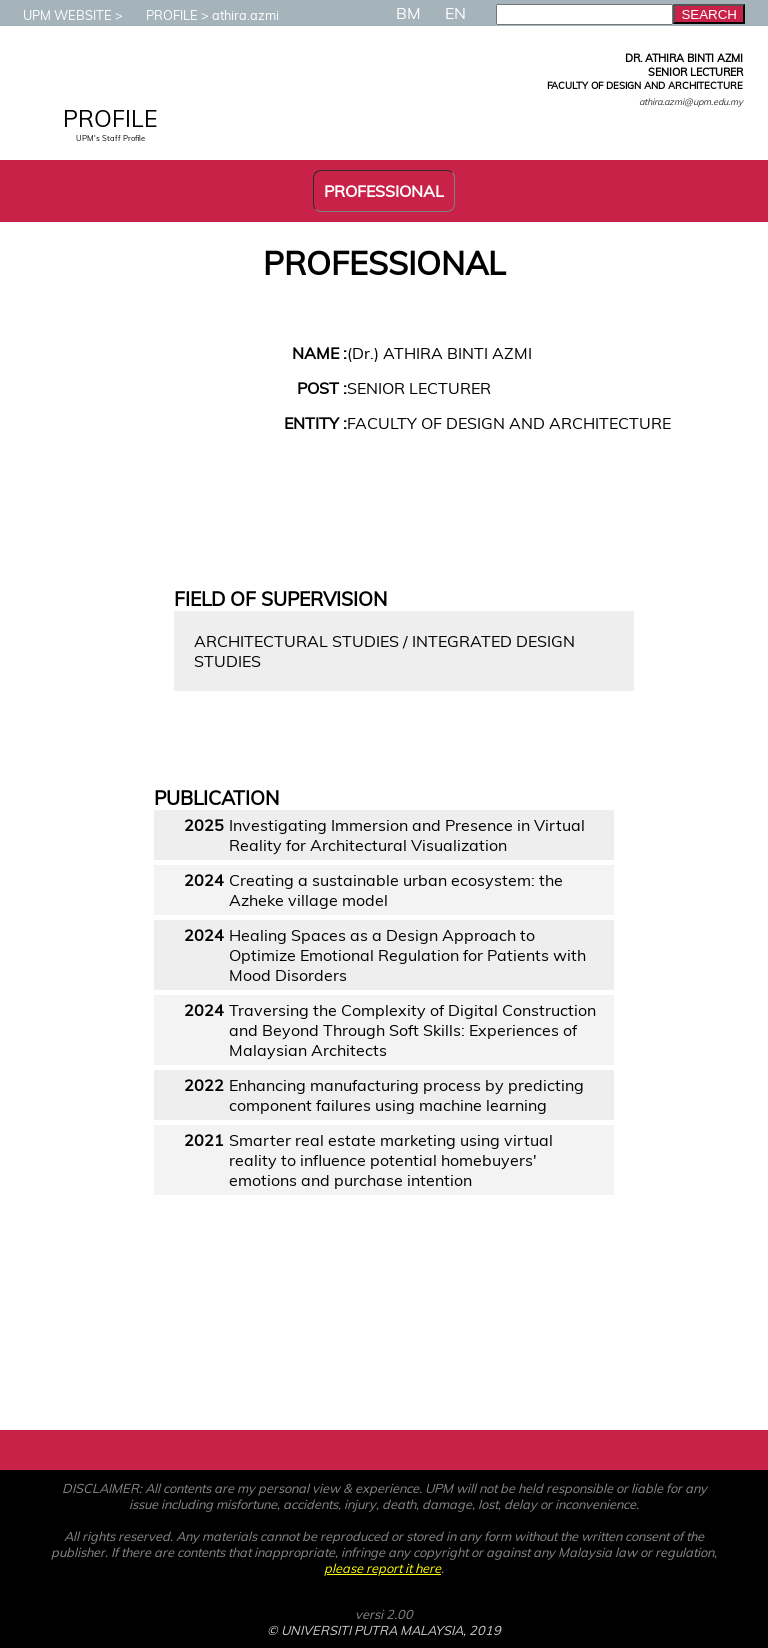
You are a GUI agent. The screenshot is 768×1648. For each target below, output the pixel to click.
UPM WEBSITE (57, 15)
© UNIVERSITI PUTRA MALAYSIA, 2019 (384, 1630)
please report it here (382, 1568)
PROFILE (162, 15)
